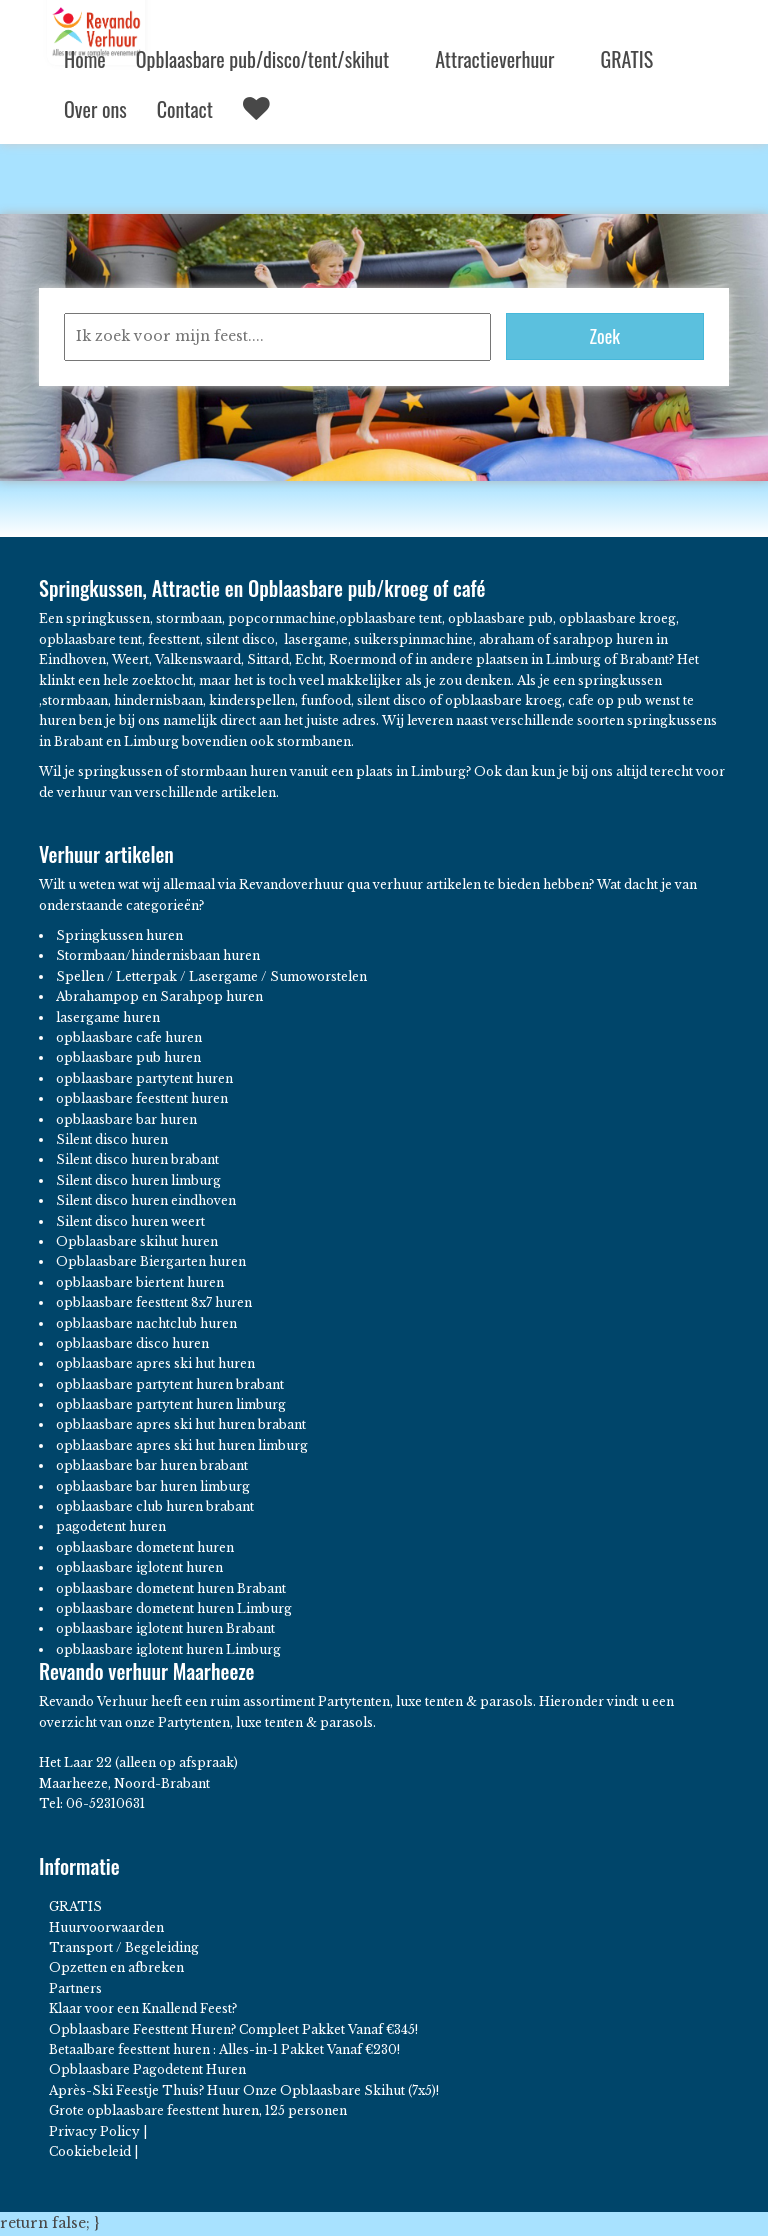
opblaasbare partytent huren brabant (170, 1384)
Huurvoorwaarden (106, 1927)
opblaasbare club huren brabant (155, 1506)
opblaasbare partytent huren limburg (171, 1404)
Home (85, 59)
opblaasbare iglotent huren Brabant (165, 1628)
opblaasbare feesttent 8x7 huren (154, 1302)
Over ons (95, 109)
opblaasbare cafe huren (129, 1037)
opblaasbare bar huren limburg (153, 1486)
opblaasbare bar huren (126, 1119)
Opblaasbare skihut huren (137, 1241)
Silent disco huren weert (130, 1221)
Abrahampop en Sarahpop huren (159, 996)
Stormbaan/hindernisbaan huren (158, 955)
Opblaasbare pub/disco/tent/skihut (270, 59)
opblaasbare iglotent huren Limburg (168, 1649)
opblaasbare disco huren (132, 1343)
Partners (75, 1988)
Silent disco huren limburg (138, 1180)
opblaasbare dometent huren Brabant (171, 1588)
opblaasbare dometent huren (145, 1547)
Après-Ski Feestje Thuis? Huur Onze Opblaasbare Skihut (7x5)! (244, 2090)
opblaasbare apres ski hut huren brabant (181, 1424)
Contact (185, 109)
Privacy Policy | (98, 2131)
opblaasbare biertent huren (140, 1282)
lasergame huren (108, 1017)
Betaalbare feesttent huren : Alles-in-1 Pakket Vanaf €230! (224, 2049)
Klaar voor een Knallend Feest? (143, 2008)
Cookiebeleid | (93, 2151)
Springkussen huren (119, 935)
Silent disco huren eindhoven (146, 1200)
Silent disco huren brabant (137, 1159)
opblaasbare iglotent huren (139, 1567)
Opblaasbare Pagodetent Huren (147, 2069)
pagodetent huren (111, 1526)
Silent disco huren (112, 1139)
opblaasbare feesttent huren (142, 1098)
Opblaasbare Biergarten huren (151, 1261)
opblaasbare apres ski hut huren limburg (182, 1445)
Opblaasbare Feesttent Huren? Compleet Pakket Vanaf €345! (233, 2029)
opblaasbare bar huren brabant (152, 1465)
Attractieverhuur (502, 59)
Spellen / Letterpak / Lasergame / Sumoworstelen (211, 976)
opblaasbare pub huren (128, 1057)
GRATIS (626, 59)
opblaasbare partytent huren (144, 1078)
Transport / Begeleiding (124, 1947)
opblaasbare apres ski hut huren (155, 1363)
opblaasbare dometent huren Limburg (174, 1608)
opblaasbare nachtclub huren (146, 1323)
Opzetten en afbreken (116, 1967)
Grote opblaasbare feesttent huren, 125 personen (198, 2110)
